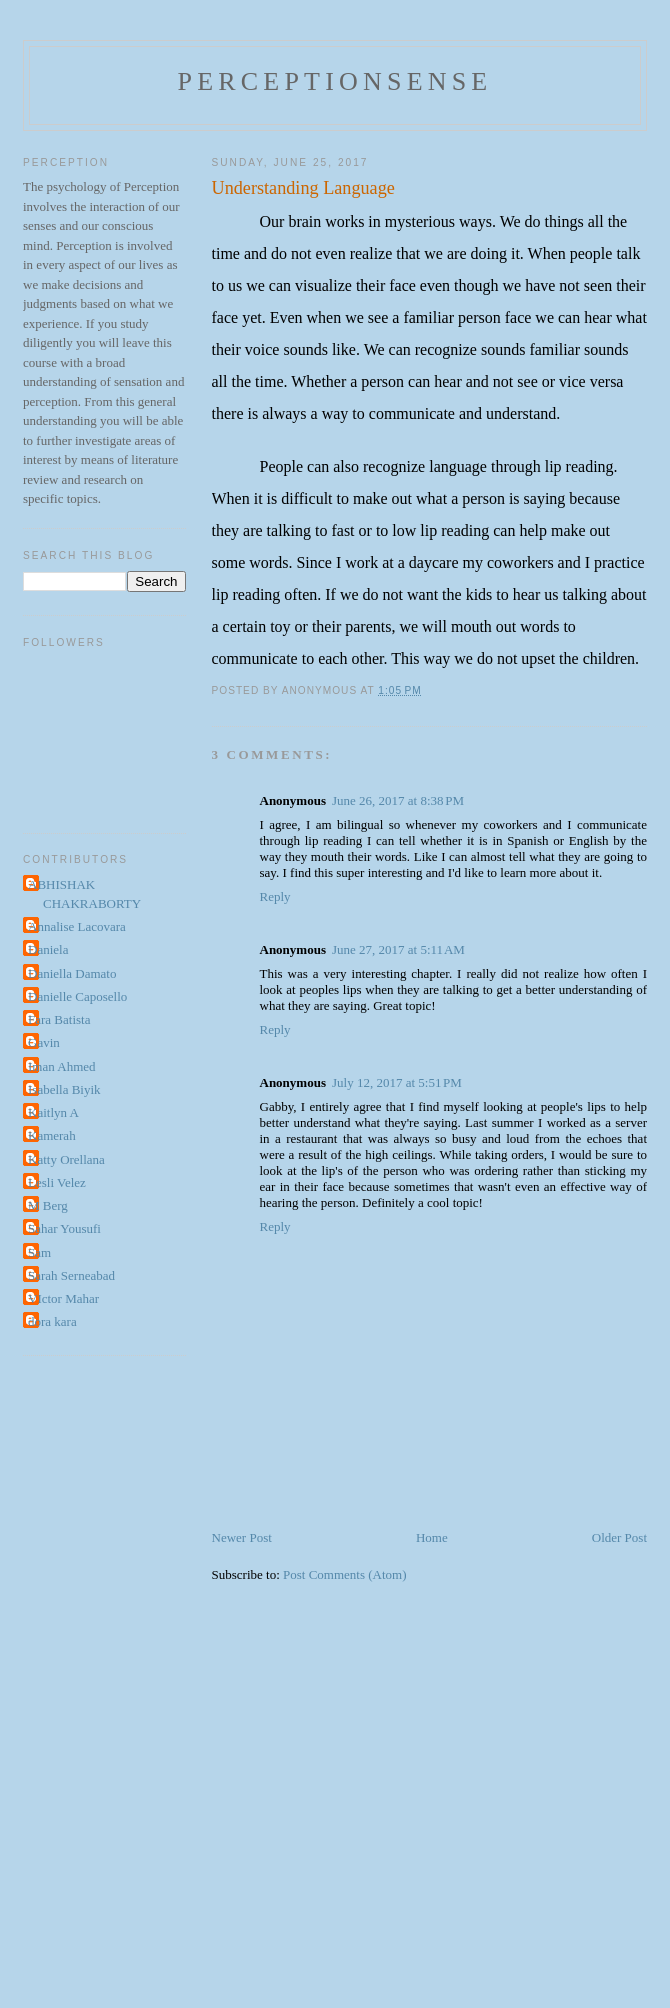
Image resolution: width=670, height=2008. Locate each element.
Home (432, 1537)
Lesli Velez (57, 1182)
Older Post (619, 1537)
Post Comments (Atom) (345, 1574)
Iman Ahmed (62, 1066)
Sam (39, 1252)
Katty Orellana (66, 1159)
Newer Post (242, 1537)
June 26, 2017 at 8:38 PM (398, 800)
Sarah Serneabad (71, 1275)
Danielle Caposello (77, 996)
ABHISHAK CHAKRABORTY (84, 894)
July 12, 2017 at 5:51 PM (397, 1082)
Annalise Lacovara (77, 926)
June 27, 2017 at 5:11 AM (398, 949)
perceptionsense (335, 81)
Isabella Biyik (64, 1089)
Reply (275, 896)
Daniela (48, 949)
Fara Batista (59, 1019)
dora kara (52, 1321)
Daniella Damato (72, 973)
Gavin (44, 1042)
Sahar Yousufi (64, 1228)
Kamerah (52, 1135)
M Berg (48, 1205)
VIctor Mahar (63, 1298)
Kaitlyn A (53, 1112)
